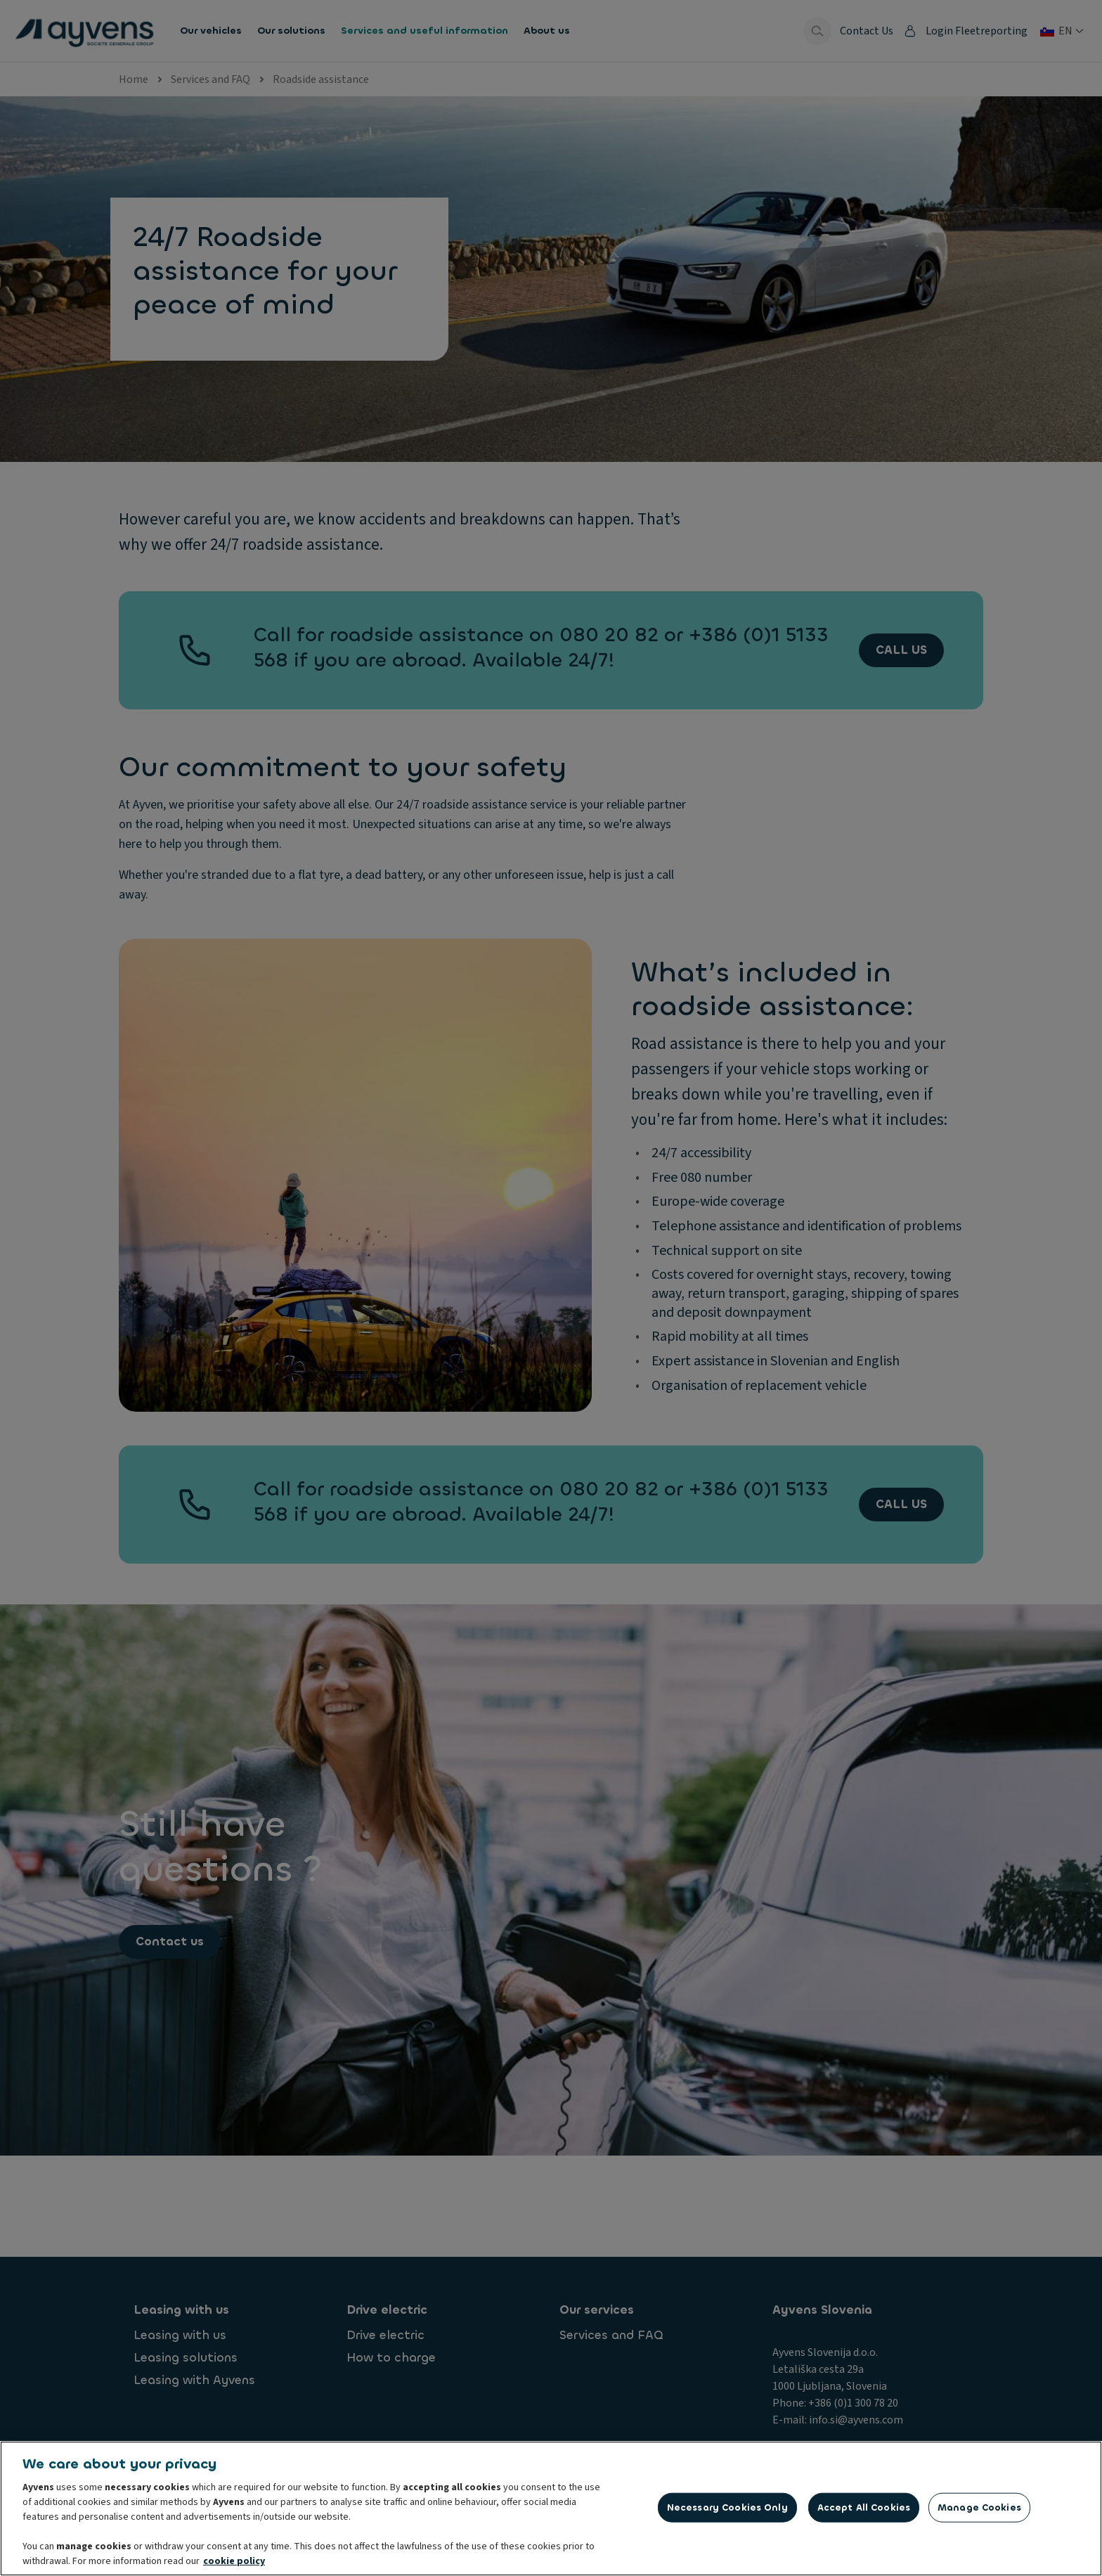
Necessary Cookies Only (727, 2510)
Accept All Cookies (863, 2510)
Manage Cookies (979, 2510)
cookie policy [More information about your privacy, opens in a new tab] (234, 2564)
